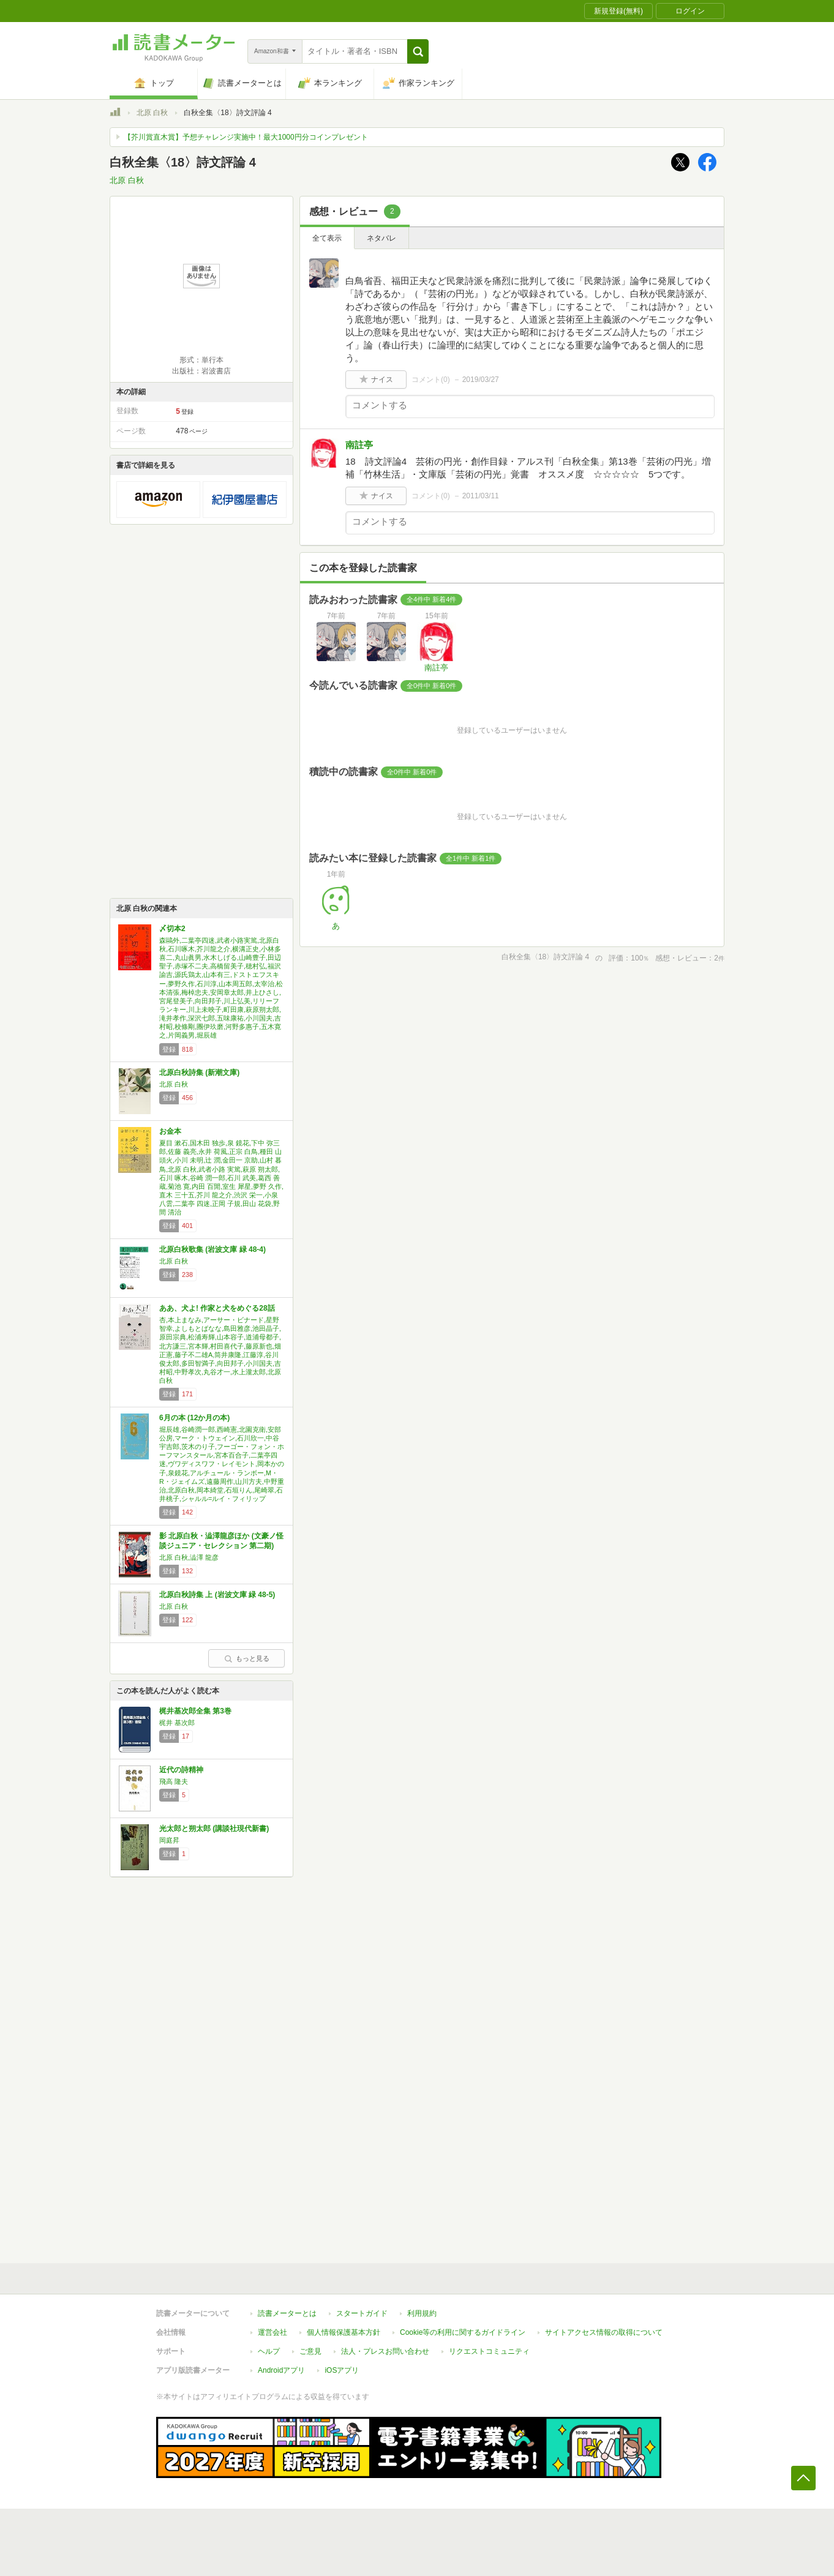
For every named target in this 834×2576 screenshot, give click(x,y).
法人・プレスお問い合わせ (385, 2351)
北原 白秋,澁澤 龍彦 (189, 1557)
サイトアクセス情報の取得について (604, 2332)
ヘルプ (269, 2351)
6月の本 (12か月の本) (194, 1417)
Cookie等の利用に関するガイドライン (462, 2332)
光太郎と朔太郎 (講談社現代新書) (214, 1828)
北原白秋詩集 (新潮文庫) (199, 1072)
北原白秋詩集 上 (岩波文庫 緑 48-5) (217, 1594)
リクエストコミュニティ (489, 2351)
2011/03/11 (480, 496)
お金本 (170, 1131)
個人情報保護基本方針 (343, 2332)
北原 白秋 (152, 112)
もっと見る (246, 1658)
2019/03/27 (480, 379)
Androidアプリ (281, 2370)
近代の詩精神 (181, 1769)
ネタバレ (381, 238)
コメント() (430, 379)
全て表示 (327, 238)
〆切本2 (172, 928)
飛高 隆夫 (173, 1781)
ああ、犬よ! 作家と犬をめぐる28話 (217, 1308)
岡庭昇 (169, 1840)
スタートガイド (362, 2313)
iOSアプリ (342, 2370)
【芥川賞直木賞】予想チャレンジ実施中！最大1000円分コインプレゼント (246, 137)
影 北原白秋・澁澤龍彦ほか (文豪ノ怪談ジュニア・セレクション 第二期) (221, 1541)
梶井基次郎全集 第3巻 (195, 1711)
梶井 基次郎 (177, 1722)
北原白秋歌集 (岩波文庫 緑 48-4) (212, 1249)
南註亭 (359, 445)
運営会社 (272, 2332)
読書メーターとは (287, 2313)
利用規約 (422, 2313)
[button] (418, 51)
